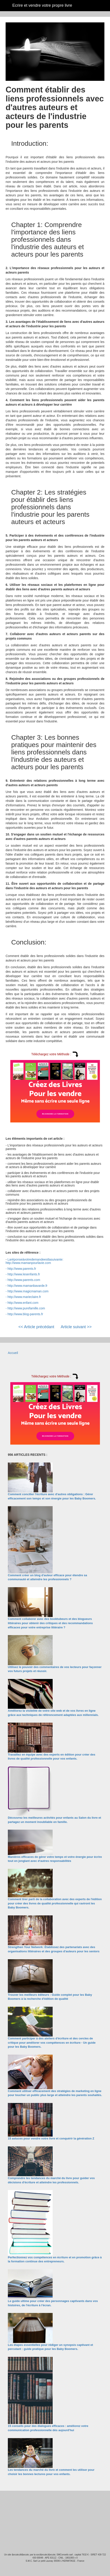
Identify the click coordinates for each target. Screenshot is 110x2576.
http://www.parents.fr (22, 1268)
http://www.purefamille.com (26, 1308)
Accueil (13, 1353)
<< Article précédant (36, 1327)
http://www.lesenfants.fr (24, 1274)
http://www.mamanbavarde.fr (27, 1285)
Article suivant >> (76, 1327)
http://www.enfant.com (23, 1302)
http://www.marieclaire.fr (24, 1297)
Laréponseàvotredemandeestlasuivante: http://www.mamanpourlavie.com (34, 1261)
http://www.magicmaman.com (28, 1291)
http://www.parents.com (24, 1280)
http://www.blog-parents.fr (25, 1314)
